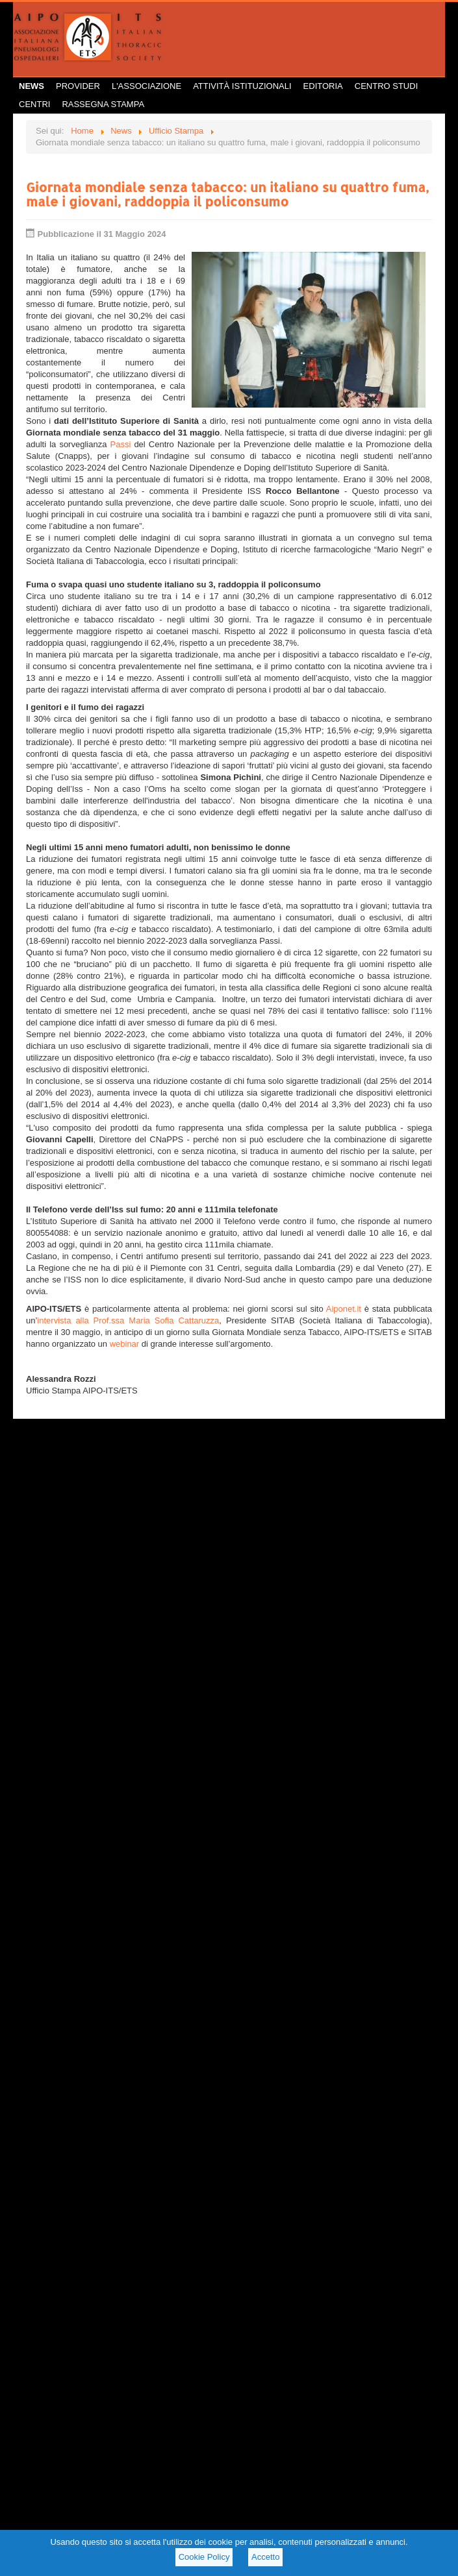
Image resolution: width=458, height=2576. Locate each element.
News (31, 86)
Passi (120, 444)
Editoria (323, 86)
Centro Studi (386, 86)
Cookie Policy (204, 2557)
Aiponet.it (343, 1309)
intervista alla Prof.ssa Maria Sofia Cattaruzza (128, 1320)
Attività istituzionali (242, 86)
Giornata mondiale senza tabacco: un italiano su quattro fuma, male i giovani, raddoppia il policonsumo (227, 194)
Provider (78, 86)
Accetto (265, 2557)
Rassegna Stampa (103, 104)
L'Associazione (146, 86)
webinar (126, 1344)
